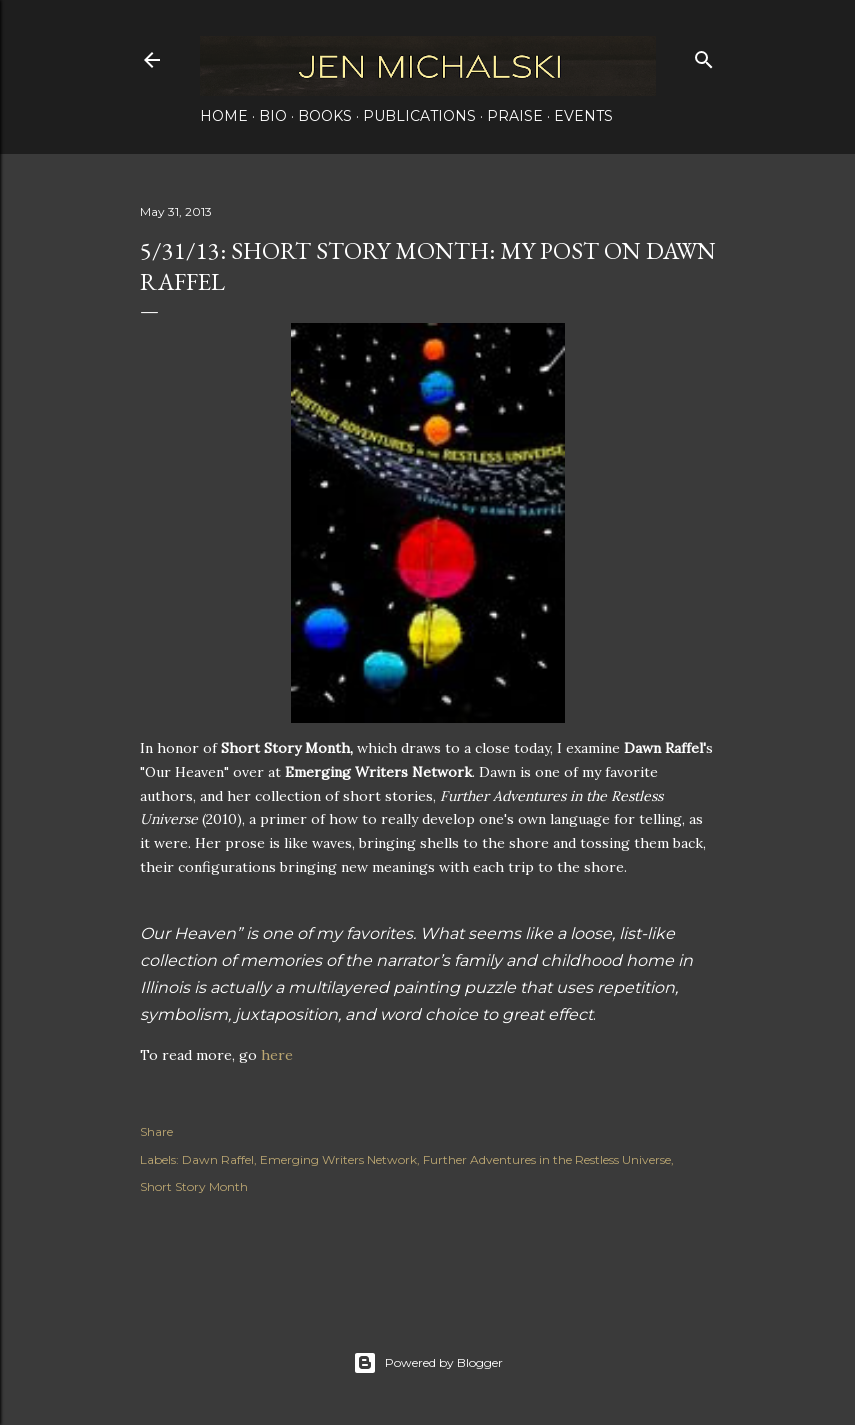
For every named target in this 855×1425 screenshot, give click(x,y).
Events (583, 116)
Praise (515, 116)
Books (325, 116)
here (277, 1055)
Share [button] (156, 1131)
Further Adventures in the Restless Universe (547, 1159)
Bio (273, 116)
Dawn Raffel (218, 1159)
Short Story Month (194, 1186)
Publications (419, 116)
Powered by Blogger (428, 1363)
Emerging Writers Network (338, 1159)
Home (224, 116)
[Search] (704, 55)
